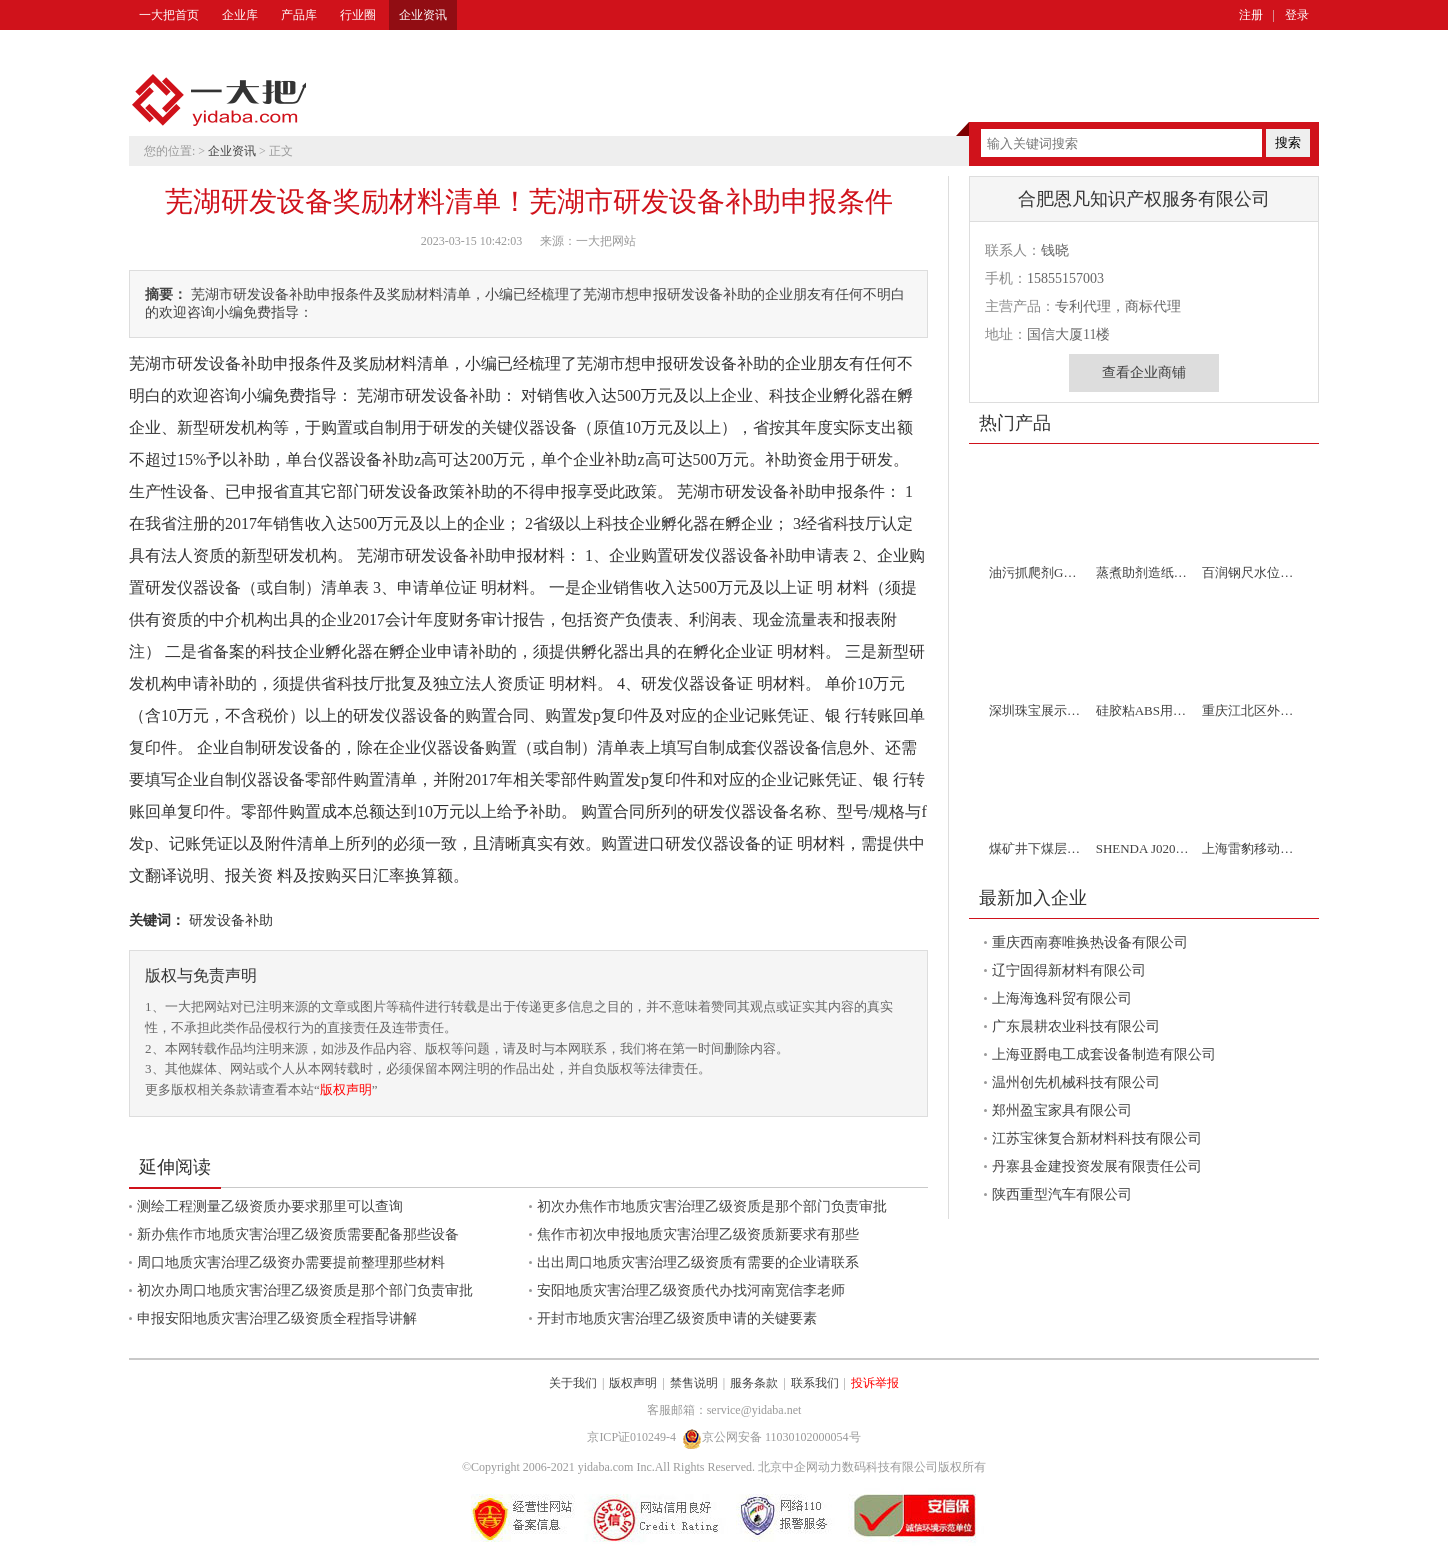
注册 (1251, 15)
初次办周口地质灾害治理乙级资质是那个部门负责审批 (305, 1290)
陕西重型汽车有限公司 (1062, 1194)
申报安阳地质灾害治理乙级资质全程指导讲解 (277, 1318)
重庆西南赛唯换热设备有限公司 (1090, 942)
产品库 (299, 15)
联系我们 (815, 1383)
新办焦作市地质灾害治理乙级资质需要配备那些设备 (298, 1234)
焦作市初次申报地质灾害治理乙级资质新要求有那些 (698, 1234)
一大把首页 (169, 15)
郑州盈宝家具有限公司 (1062, 1110)
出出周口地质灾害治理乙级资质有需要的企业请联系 (698, 1262)
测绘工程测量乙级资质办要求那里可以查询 (270, 1206)
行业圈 (358, 15)
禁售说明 (694, 1383)
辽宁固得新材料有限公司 (1069, 970)
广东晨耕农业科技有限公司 (1076, 1026)
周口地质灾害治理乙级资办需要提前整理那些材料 (291, 1262)
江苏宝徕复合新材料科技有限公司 (1097, 1138)
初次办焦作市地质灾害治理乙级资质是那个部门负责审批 (712, 1206)
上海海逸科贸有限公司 (1062, 998)
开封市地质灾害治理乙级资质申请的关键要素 (677, 1318)
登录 (1297, 15)
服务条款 (754, 1383)
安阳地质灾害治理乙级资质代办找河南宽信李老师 (691, 1290)
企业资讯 (423, 15)
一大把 (219, 101)
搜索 (1288, 142)
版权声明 (346, 1089)
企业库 (240, 15)
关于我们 (573, 1383)
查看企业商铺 (1144, 372)
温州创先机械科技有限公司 (1076, 1082)
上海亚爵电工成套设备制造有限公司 (1104, 1054)
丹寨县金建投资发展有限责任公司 (1097, 1166)
